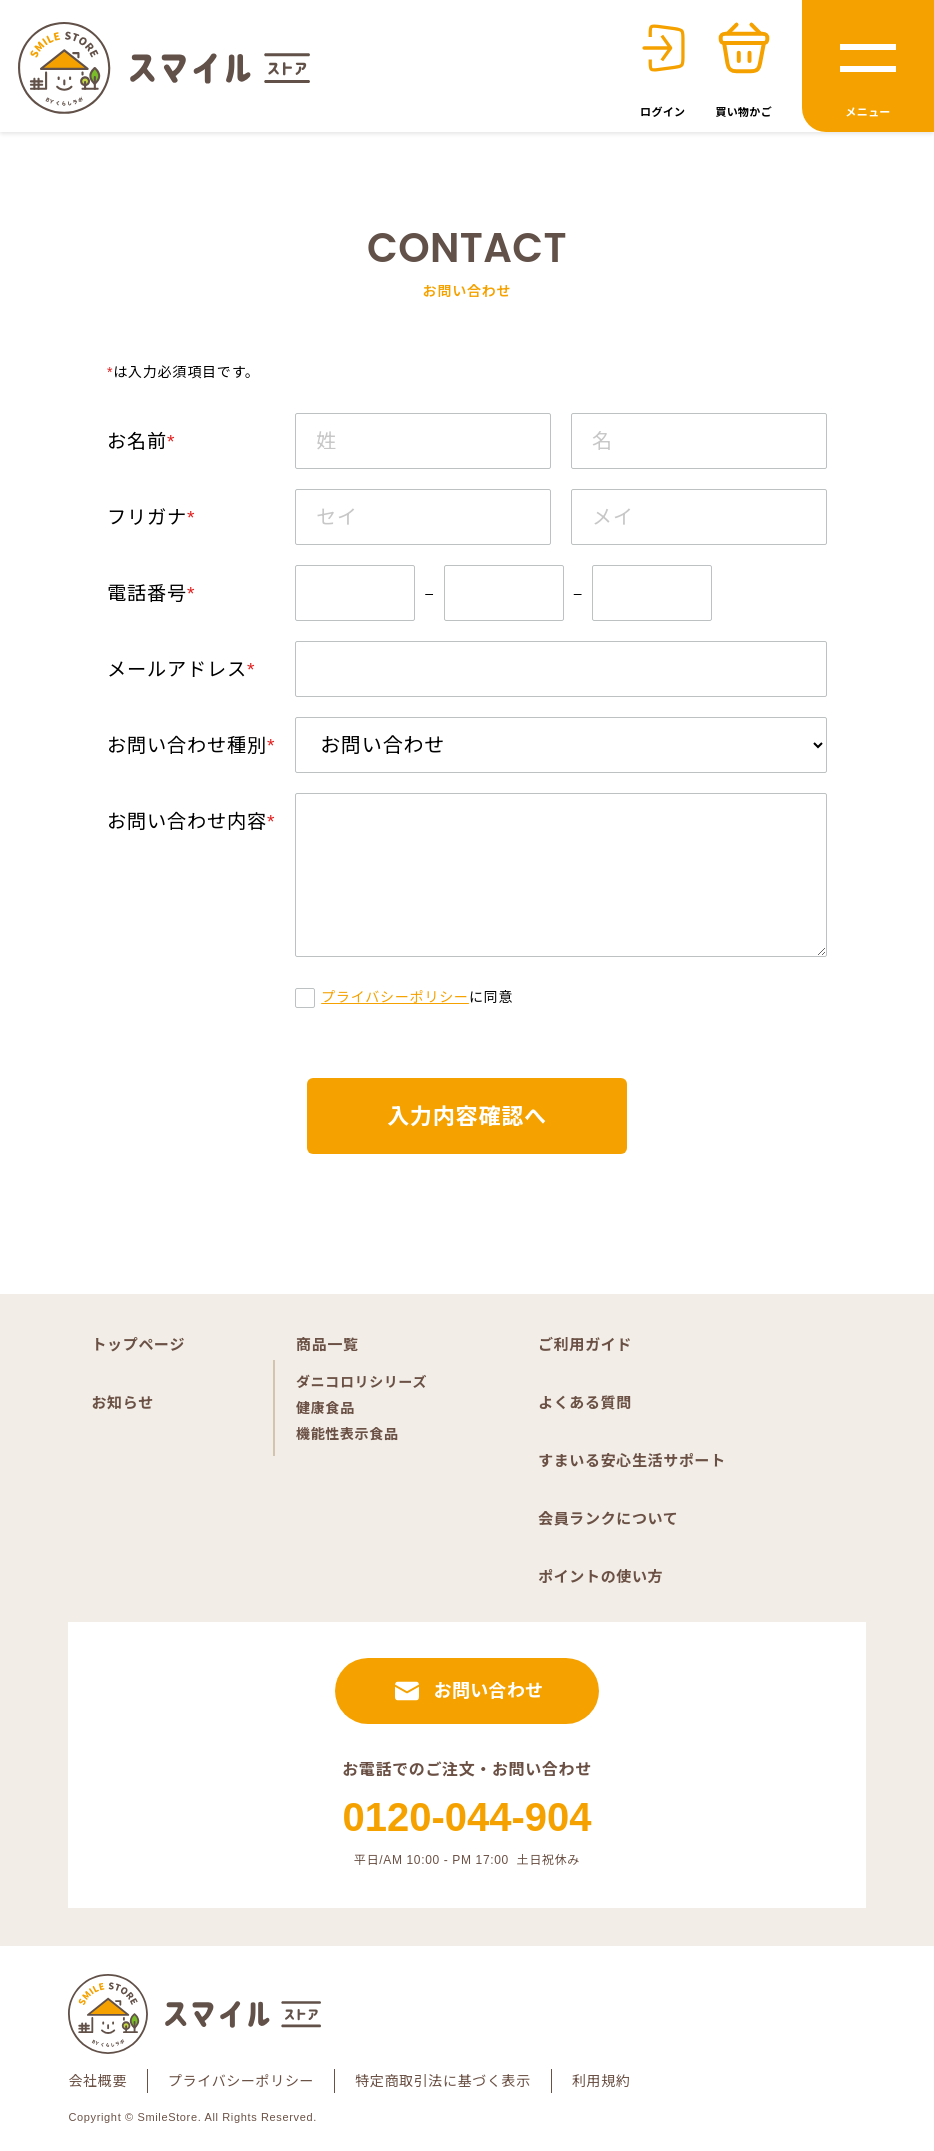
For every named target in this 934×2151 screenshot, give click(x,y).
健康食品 (325, 1408)
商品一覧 (327, 1344)
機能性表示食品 (347, 1434)
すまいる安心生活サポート (632, 1460)
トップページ (138, 1344)
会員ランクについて (608, 1518)
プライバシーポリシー (395, 997)
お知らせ (122, 1402)
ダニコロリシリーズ (361, 1382)
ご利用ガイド (585, 1344)
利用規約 (601, 2081)
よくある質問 (585, 1402)
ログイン (662, 112)
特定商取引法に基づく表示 (443, 2081)
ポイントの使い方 (600, 1576)
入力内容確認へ (467, 1116)
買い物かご (743, 112)
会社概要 (97, 2081)
